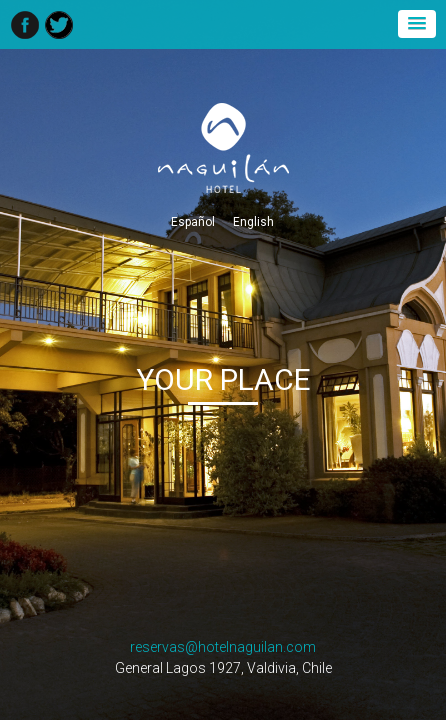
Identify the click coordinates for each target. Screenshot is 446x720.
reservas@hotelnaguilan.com (223, 647)
